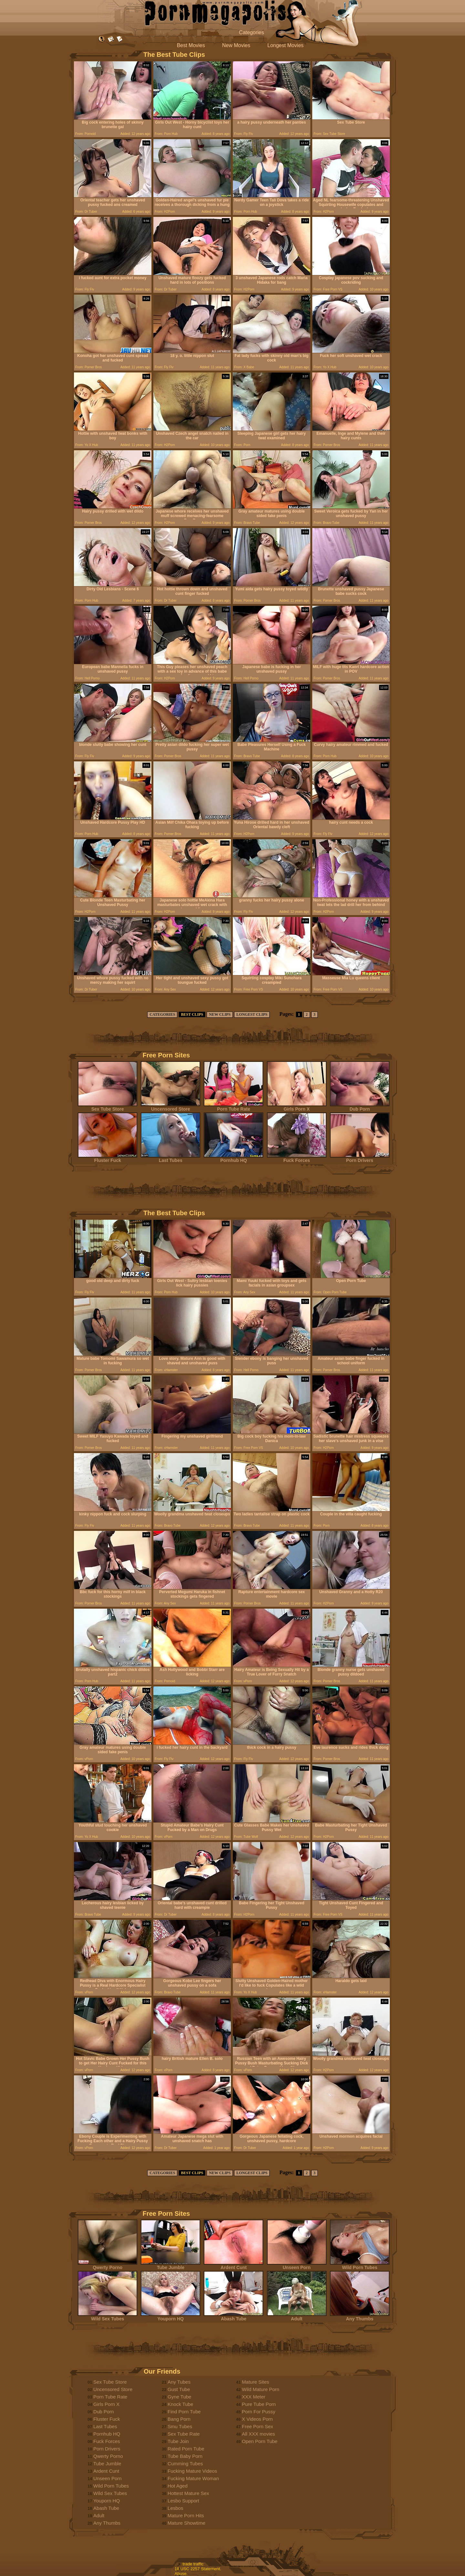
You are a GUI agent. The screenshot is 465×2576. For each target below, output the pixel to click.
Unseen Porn (296, 2265)
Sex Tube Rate (184, 2434)
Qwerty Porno (107, 2265)
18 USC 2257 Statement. (198, 2568)
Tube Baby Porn (185, 2456)
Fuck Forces (296, 1158)
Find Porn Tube (184, 2411)
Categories (251, 32)
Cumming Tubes (185, 2463)
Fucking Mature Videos (192, 2471)
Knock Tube (180, 2404)
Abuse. (181, 2573)
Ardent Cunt (233, 2265)
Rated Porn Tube (186, 2448)
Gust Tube (179, 2389)
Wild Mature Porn (260, 2389)
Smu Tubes (180, 2426)
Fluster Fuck (107, 1158)
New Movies (236, 45)
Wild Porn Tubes (359, 2265)
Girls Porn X (296, 1107)
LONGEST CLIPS (251, 1014)
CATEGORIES (162, 1014)
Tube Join (178, 2441)
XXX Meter (253, 2396)
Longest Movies (285, 45)
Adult (296, 2316)
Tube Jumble (170, 2265)
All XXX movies (258, 2434)
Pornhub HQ (233, 1158)
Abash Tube (233, 2316)
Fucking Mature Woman (193, 2478)
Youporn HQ (170, 2316)
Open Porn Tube (259, 2441)
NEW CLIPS (220, 1014)
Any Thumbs (359, 2316)
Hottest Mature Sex (188, 2493)
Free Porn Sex (257, 2426)
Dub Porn (359, 1107)
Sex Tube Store (107, 1107)
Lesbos (175, 2508)
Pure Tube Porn (259, 2404)
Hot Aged (178, 2486)
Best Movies (191, 45)
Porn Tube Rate (233, 1107)
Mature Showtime (186, 2523)
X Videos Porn (257, 2419)
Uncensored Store (170, 1107)
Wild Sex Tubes (107, 2316)
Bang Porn (179, 2419)
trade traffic (193, 2563)
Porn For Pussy (258, 2411)
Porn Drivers (359, 1158)
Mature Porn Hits (186, 2515)
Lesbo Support (183, 2500)
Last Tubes (170, 1158)
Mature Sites (255, 2382)
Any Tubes (179, 2382)
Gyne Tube (179, 2396)
